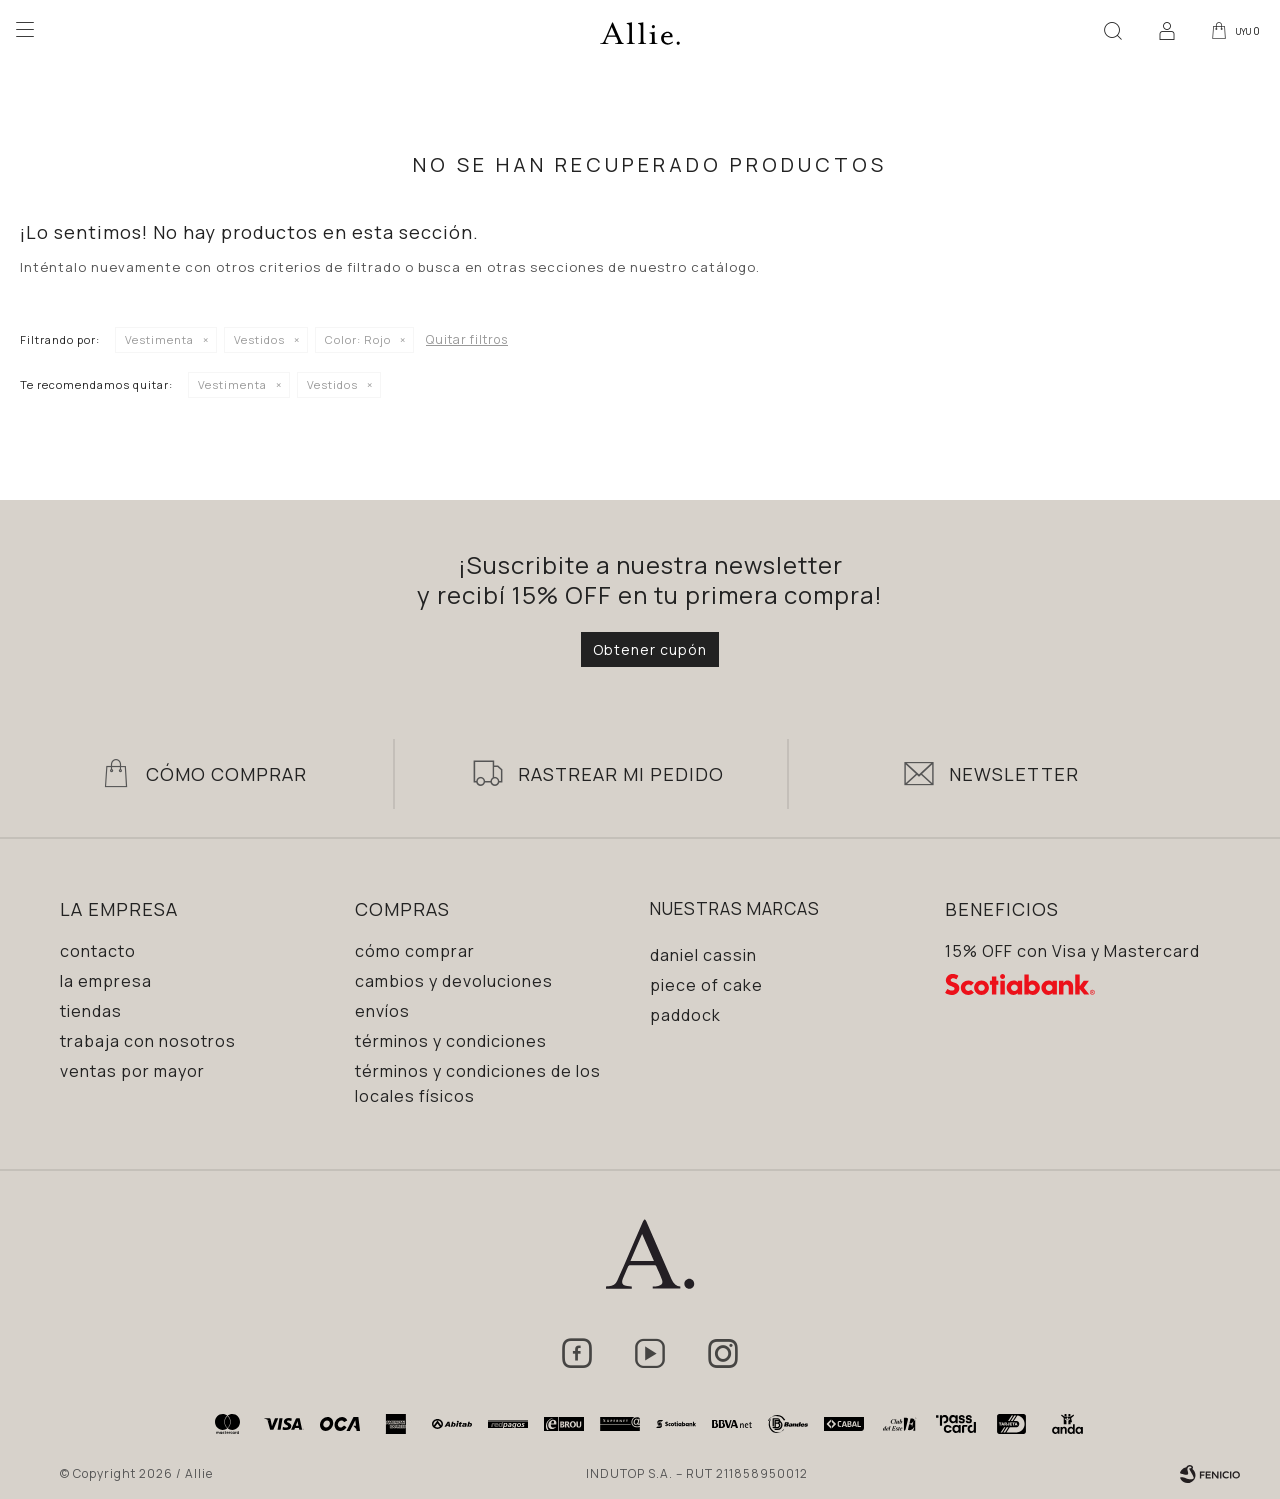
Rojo (358, 339)
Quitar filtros (467, 339)
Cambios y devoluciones (454, 981)
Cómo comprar (415, 951)
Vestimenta (159, 339)
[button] (1109, 30)
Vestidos (259, 339)
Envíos (382, 1011)
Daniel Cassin (703, 955)
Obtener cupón (650, 649)
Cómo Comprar (226, 774)
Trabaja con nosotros (148, 1041)
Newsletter (1014, 774)
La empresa (106, 981)
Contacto (98, 951)
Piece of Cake (706, 985)
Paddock (685, 1015)
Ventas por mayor (132, 1071)
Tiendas (91, 1011)
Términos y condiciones (451, 1041)
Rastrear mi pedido (621, 774)
